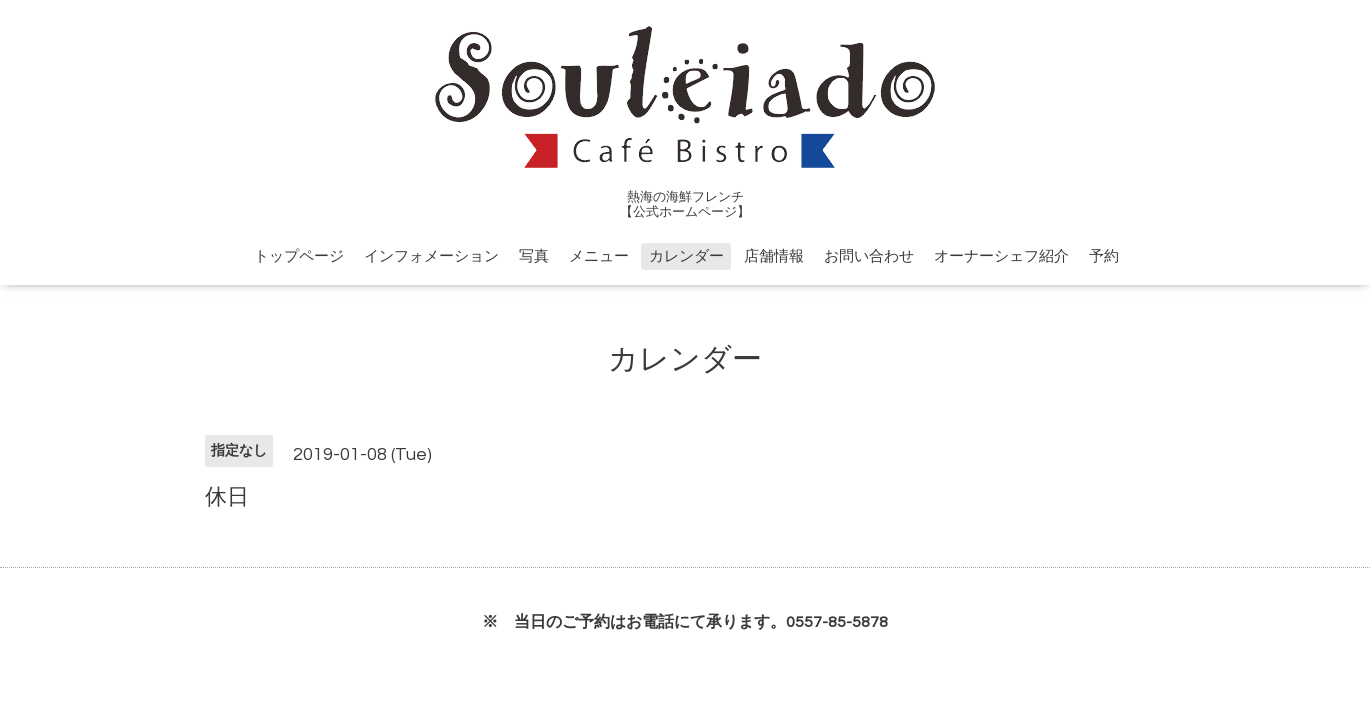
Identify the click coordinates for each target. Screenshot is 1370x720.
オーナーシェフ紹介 (1001, 256)
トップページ (299, 256)
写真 (534, 256)
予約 (1104, 256)
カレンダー (686, 256)
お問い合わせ (869, 256)
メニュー (599, 256)
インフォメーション (431, 256)
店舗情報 (774, 256)
